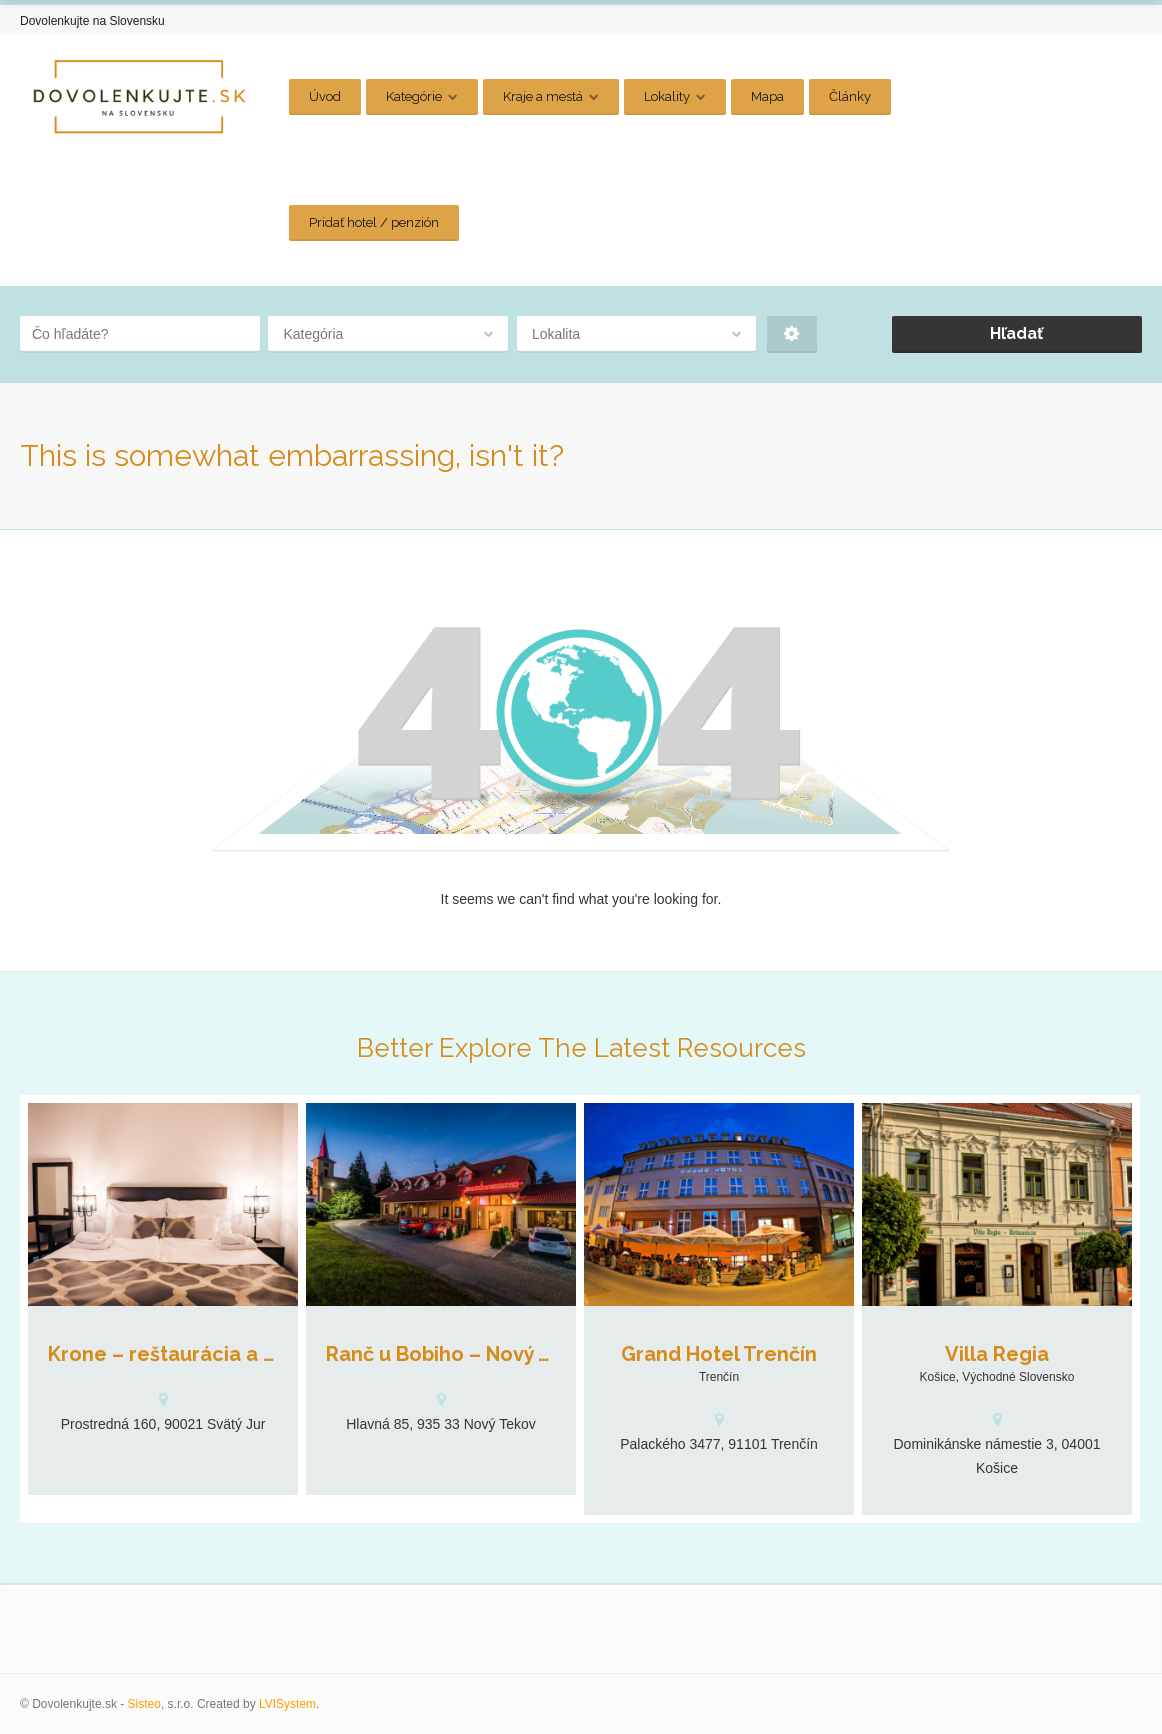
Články (850, 96)
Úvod (325, 96)
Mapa (767, 96)
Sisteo (144, 1704)
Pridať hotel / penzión (374, 222)
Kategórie (414, 96)
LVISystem (287, 1704)
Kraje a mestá (543, 96)
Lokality (667, 96)
